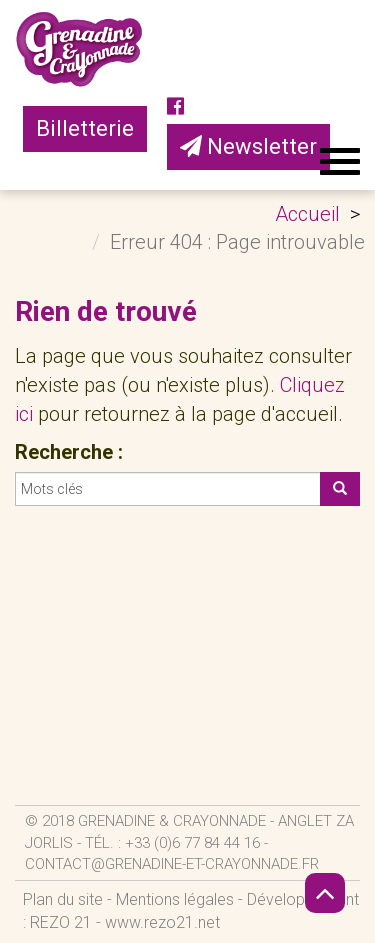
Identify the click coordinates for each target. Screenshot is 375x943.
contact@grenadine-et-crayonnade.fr (172, 864)
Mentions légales (175, 899)
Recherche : (69, 452)
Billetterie (85, 128)
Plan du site (63, 899)
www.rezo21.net (162, 922)
